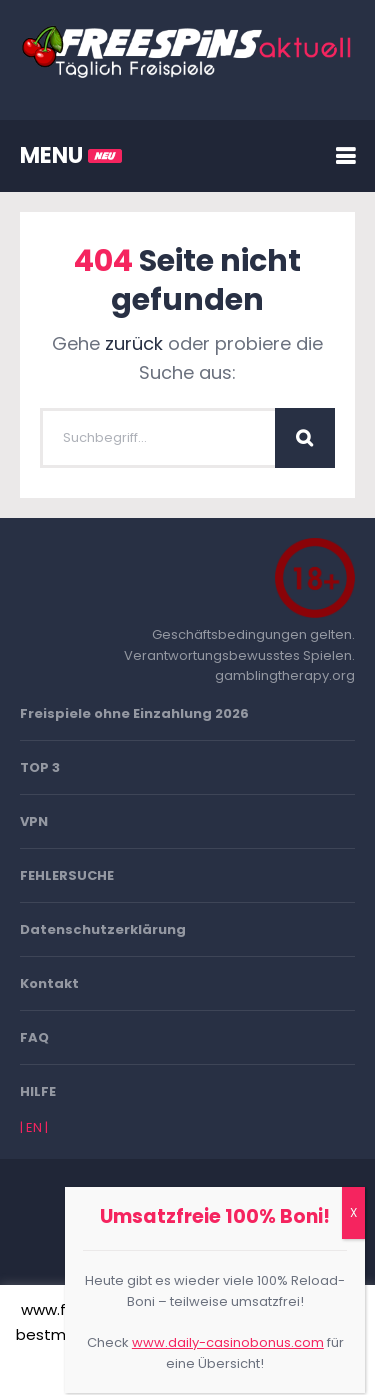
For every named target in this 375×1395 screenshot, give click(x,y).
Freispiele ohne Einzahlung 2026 (134, 713)
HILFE (38, 1091)
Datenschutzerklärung (103, 929)
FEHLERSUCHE (67, 875)
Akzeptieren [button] (130, 1367)
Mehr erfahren (244, 1366)
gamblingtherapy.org (285, 675)
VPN (34, 821)
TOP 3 (40, 767)
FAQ (34, 1037)
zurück (134, 343)
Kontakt (49, 983)
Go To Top (188, 1247)
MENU (71, 155)
